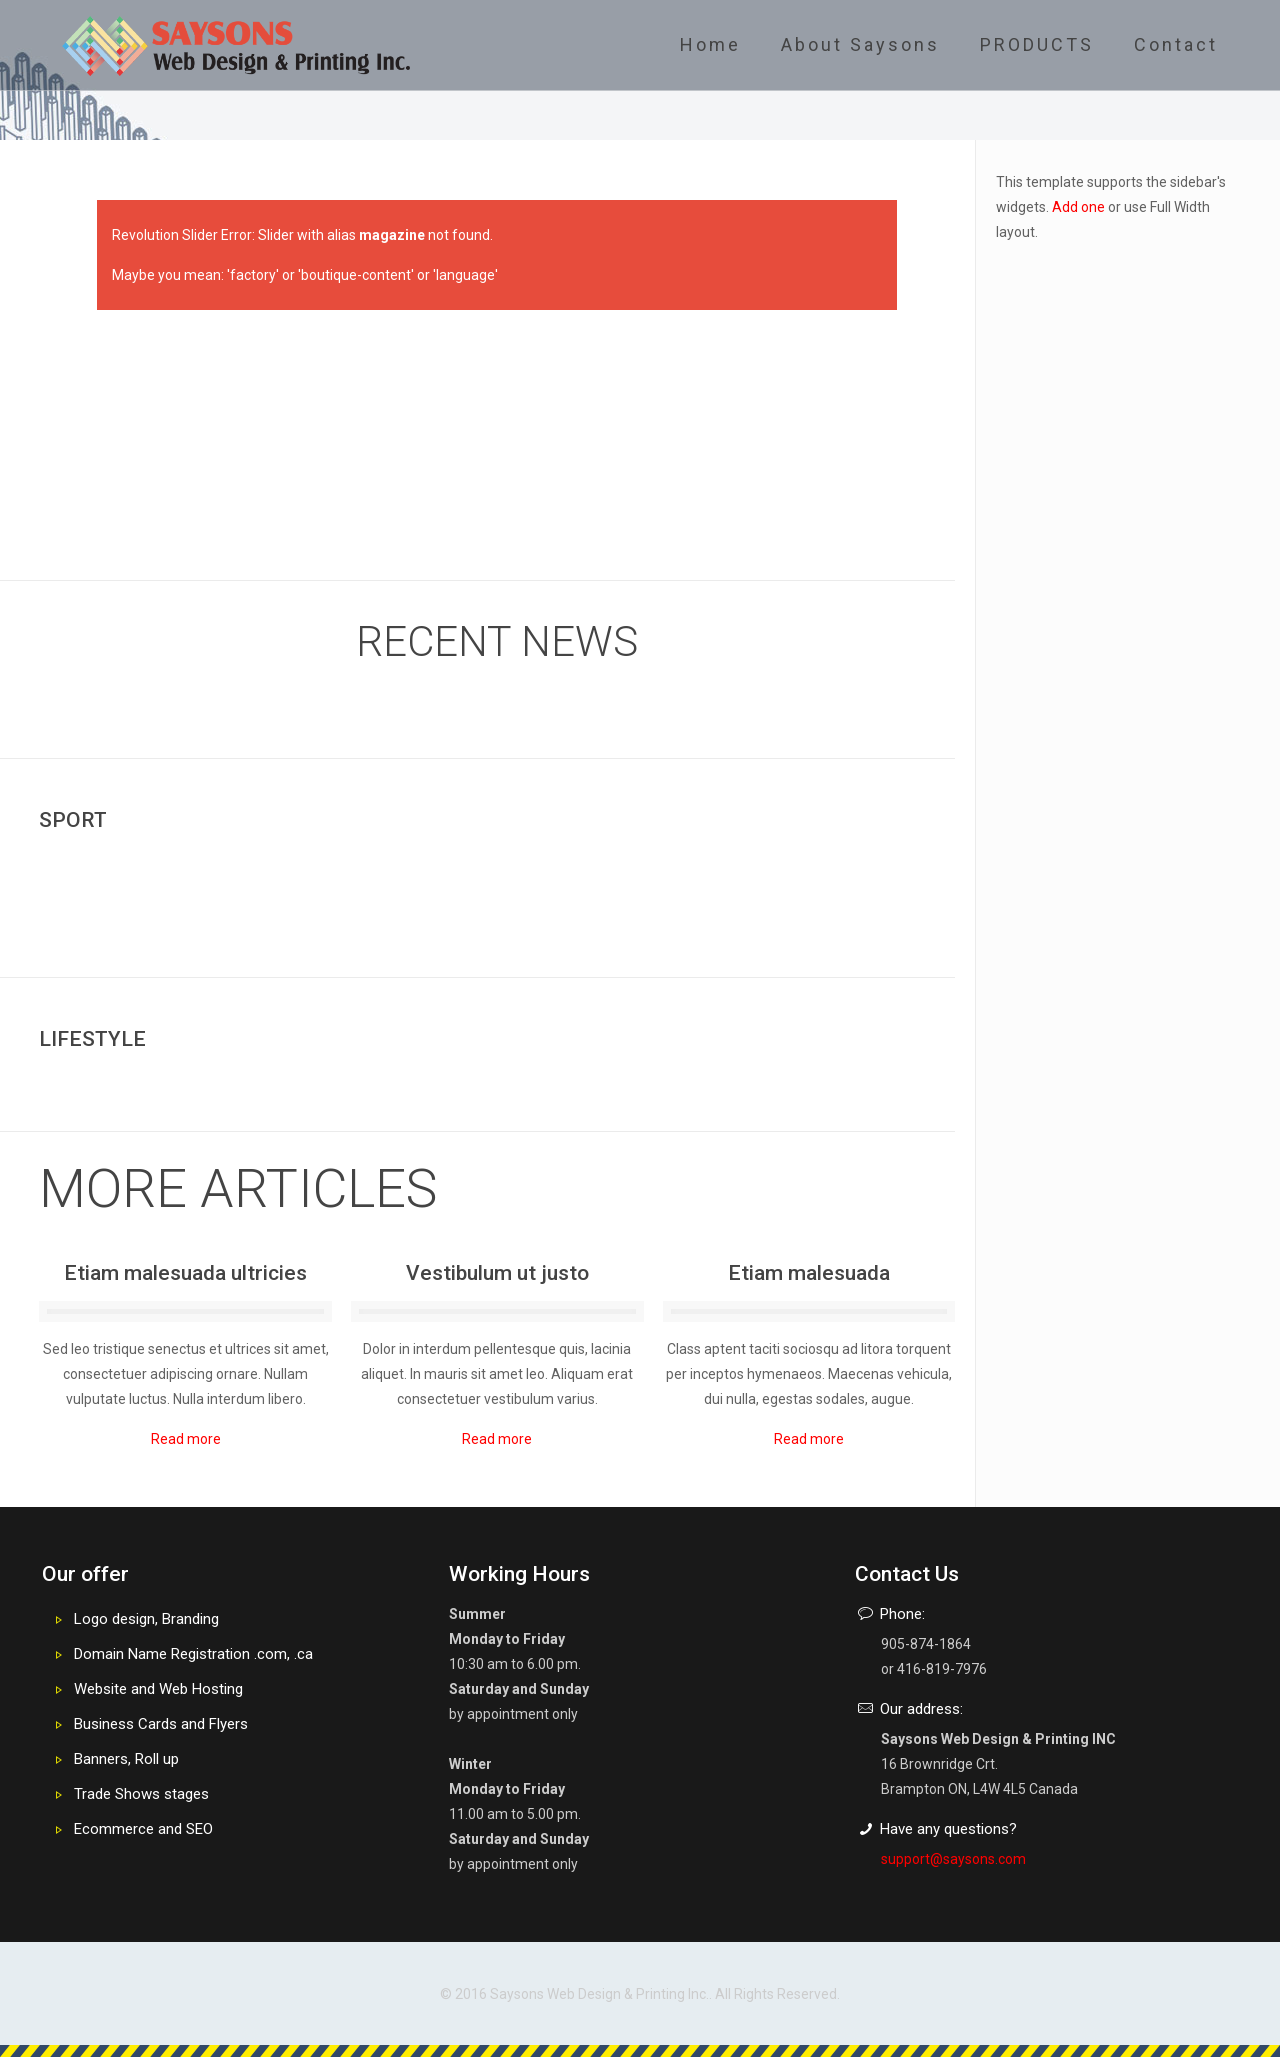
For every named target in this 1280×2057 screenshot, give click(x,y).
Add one (1078, 207)
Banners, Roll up (126, 1759)
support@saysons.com (953, 1859)
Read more (186, 1439)
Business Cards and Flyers (161, 1724)
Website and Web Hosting (158, 1689)
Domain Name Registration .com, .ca (193, 1654)
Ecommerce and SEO (143, 1829)
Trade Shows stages (141, 1794)
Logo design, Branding (146, 1619)
